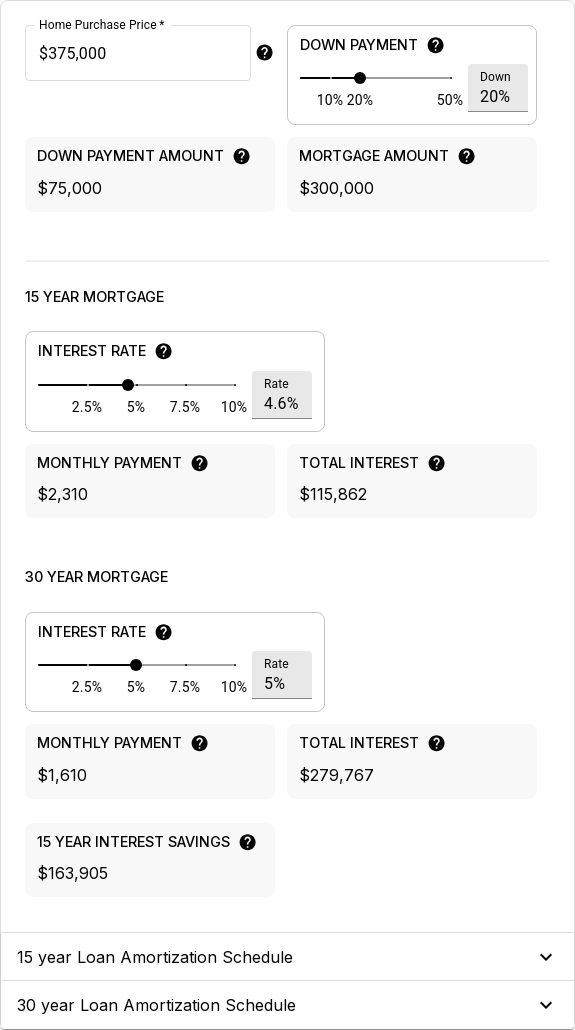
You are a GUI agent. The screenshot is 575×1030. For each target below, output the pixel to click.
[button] (287, 957)
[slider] (360, 78)
